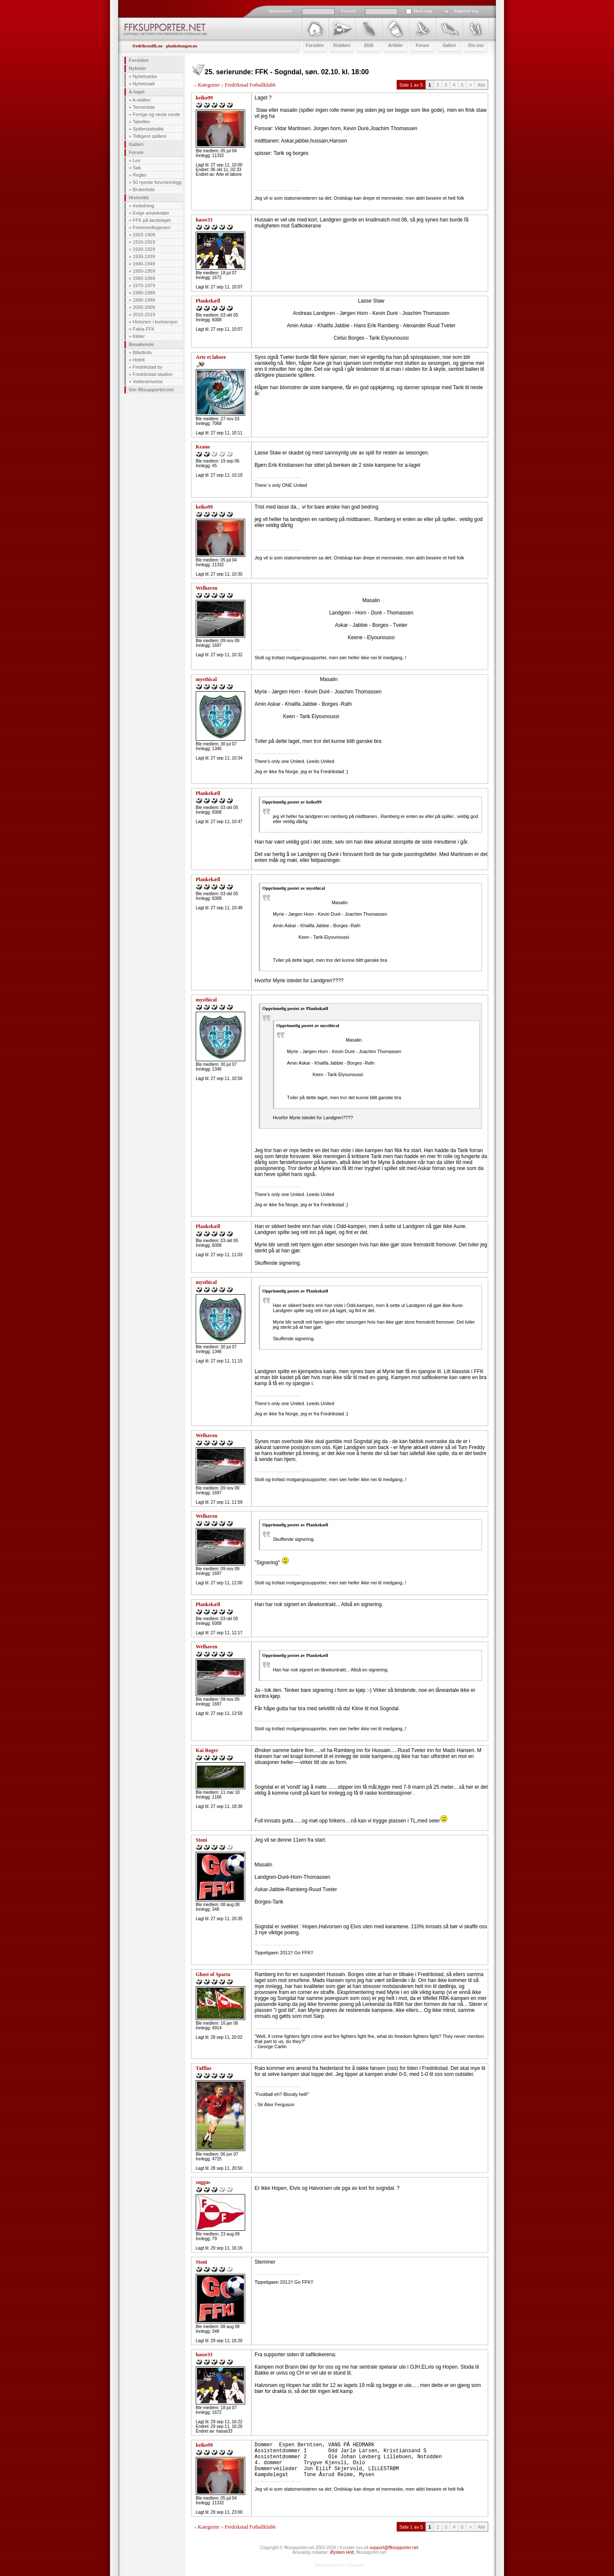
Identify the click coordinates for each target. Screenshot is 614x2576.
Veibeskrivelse (147, 381)
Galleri (136, 144)
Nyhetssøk (144, 83)
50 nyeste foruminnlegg (157, 182)
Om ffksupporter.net (151, 389)
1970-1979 (144, 285)
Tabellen (141, 121)
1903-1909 (144, 234)
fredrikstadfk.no (147, 46)
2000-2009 (144, 307)
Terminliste (144, 107)
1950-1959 (144, 271)
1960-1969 (144, 278)
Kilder (139, 336)
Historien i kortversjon (155, 321)
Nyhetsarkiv (145, 76)
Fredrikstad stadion (153, 374)
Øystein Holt (341, 2552)
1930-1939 (144, 256)
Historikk (139, 197)
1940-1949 (144, 263)
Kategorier (209, 85)
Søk (137, 167)
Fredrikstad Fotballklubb (250, 85)
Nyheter (137, 68)
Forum (136, 152)
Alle (481, 84)
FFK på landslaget (152, 220)
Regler (139, 175)
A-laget (137, 91)
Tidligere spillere (150, 136)
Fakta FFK (143, 329)
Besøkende (141, 344)
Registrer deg (466, 11)
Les (136, 160)
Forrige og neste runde (156, 114)
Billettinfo (142, 352)
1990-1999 (144, 300)
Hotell (139, 359)
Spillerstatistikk (148, 128)
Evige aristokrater (151, 212)
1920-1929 (144, 249)
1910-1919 (144, 242)
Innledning (143, 205)
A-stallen (142, 99)
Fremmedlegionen (152, 227)
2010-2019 (144, 314)
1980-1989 (144, 292)
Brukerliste (144, 189)
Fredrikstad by (147, 367)
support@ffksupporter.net (394, 2547)
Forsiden (138, 60)
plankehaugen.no (181, 46)
